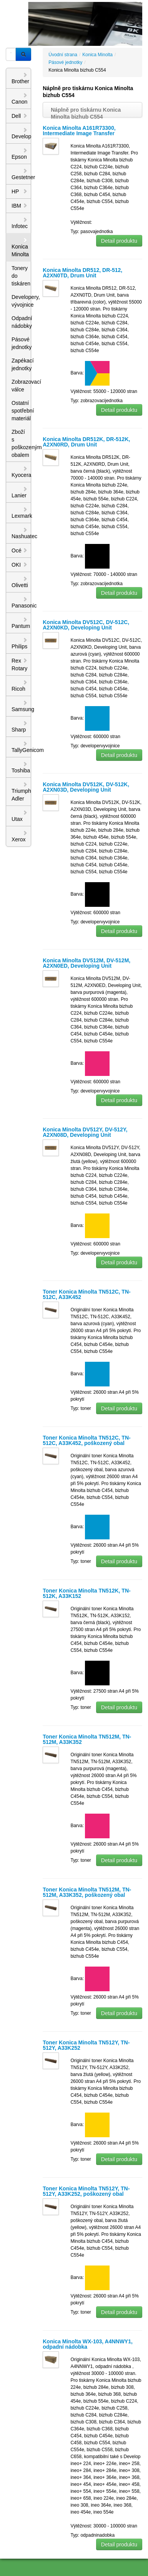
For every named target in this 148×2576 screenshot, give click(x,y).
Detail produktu (119, 241)
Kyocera (21, 472)
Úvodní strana (62, 54)
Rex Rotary (20, 664)
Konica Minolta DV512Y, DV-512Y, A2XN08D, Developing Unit (85, 1132)
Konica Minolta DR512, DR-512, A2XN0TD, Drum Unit (82, 273)
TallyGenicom (21, 747)
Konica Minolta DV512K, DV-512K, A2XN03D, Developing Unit (86, 787)
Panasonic (21, 602)
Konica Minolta (20, 247)
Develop (21, 133)
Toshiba (21, 767)
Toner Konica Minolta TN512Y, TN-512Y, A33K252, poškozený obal (86, 2191)
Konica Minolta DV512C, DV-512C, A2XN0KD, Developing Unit (86, 625)
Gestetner (21, 174)
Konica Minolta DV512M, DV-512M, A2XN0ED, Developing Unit (86, 963)
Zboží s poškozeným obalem (21, 443)
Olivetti (20, 582)
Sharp (20, 726)
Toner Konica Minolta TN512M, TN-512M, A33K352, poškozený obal (87, 1892)
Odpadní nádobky (21, 322)
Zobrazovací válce (21, 386)
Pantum (21, 623)
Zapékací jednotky (21, 364)
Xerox (20, 836)
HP (20, 191)
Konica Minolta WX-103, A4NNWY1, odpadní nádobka (88, 2344)
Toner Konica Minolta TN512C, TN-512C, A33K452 (86, 1294)
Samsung (21, 706)
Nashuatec (21, 533)
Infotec (20, 223)
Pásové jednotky (21, 343)
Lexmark (21, 513)
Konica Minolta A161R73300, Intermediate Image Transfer (79, 130)
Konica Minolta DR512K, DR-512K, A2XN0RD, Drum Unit (86, 442)
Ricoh (20, 686)
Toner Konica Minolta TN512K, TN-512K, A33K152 (86, 1593)
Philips (20, 643)
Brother (20, 78)
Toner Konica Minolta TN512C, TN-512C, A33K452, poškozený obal (86, 1440)
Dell (20, 116)
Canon (20, 98)
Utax (20, 816)
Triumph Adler (21, 792)
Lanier (20, 492)
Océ (20, 550)
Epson (20, 154)
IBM (20, 206)
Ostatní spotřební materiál (21, 410)
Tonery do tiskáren (21, 276)
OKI (20, 565)
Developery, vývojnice (21, 301)
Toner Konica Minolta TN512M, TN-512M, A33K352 (87, 1739)
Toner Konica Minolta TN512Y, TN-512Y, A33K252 (86, 2045)
